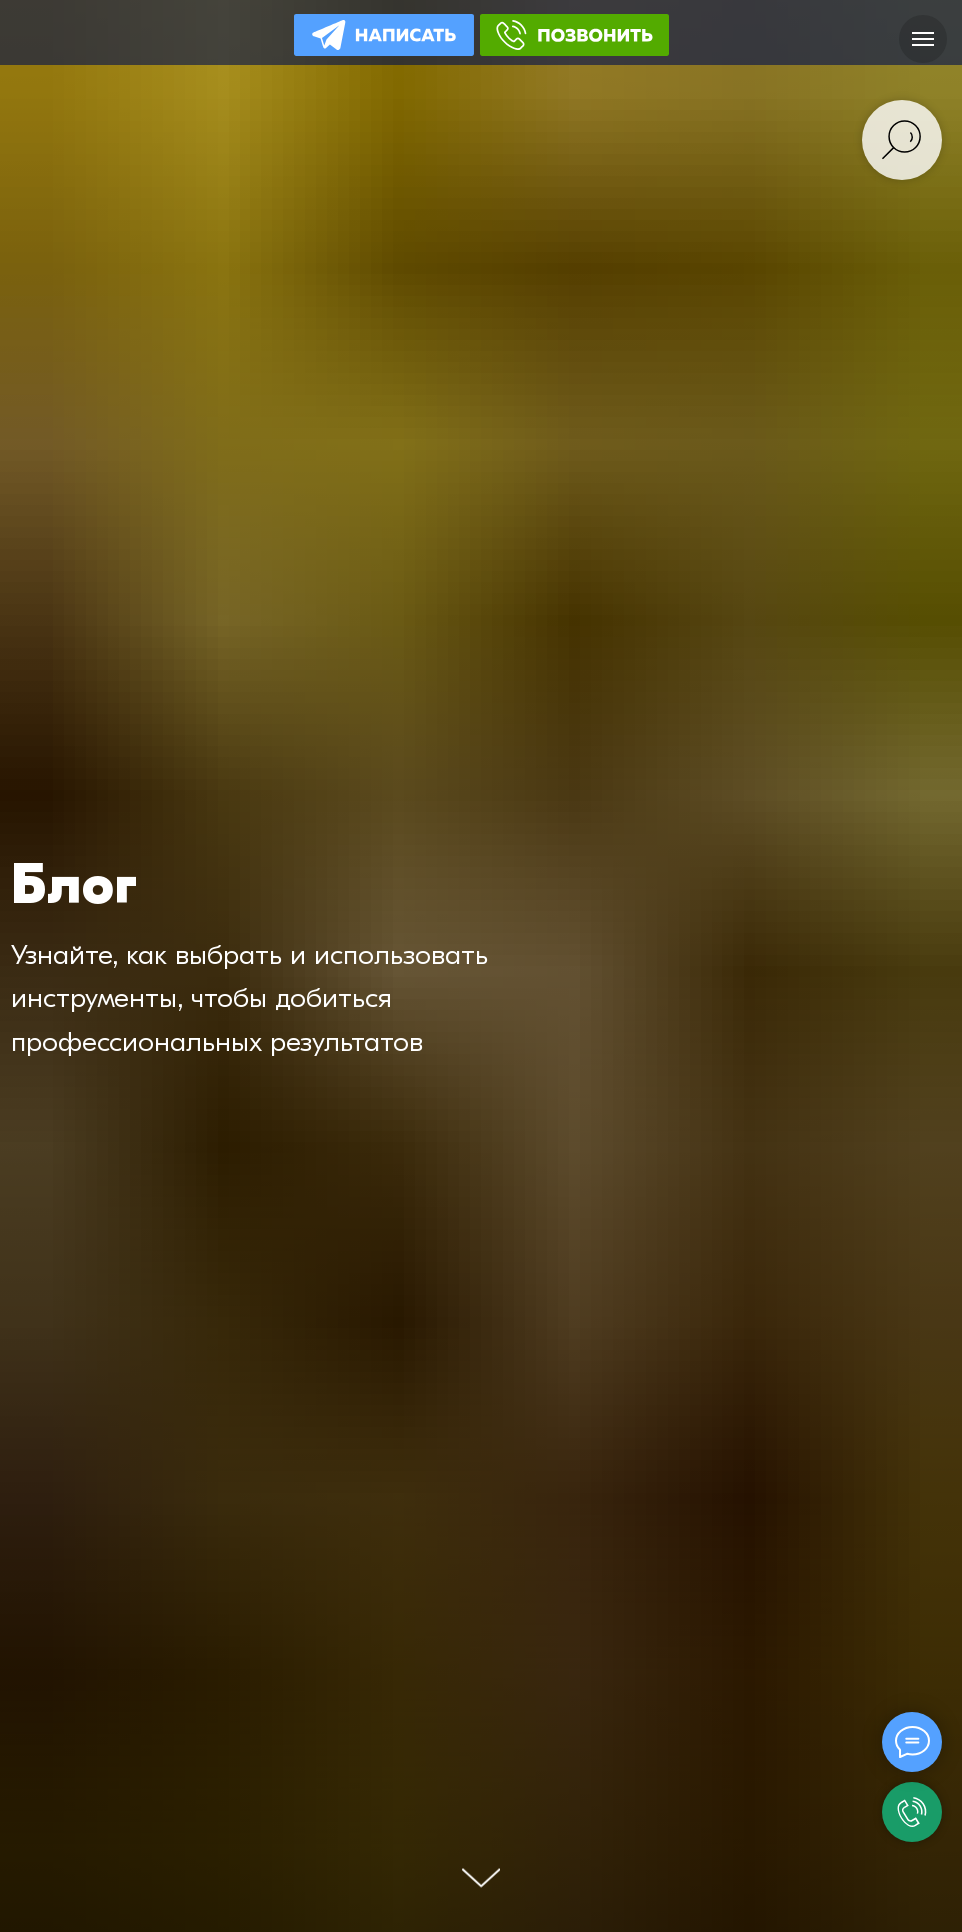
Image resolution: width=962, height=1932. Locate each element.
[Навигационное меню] (923, 39)
